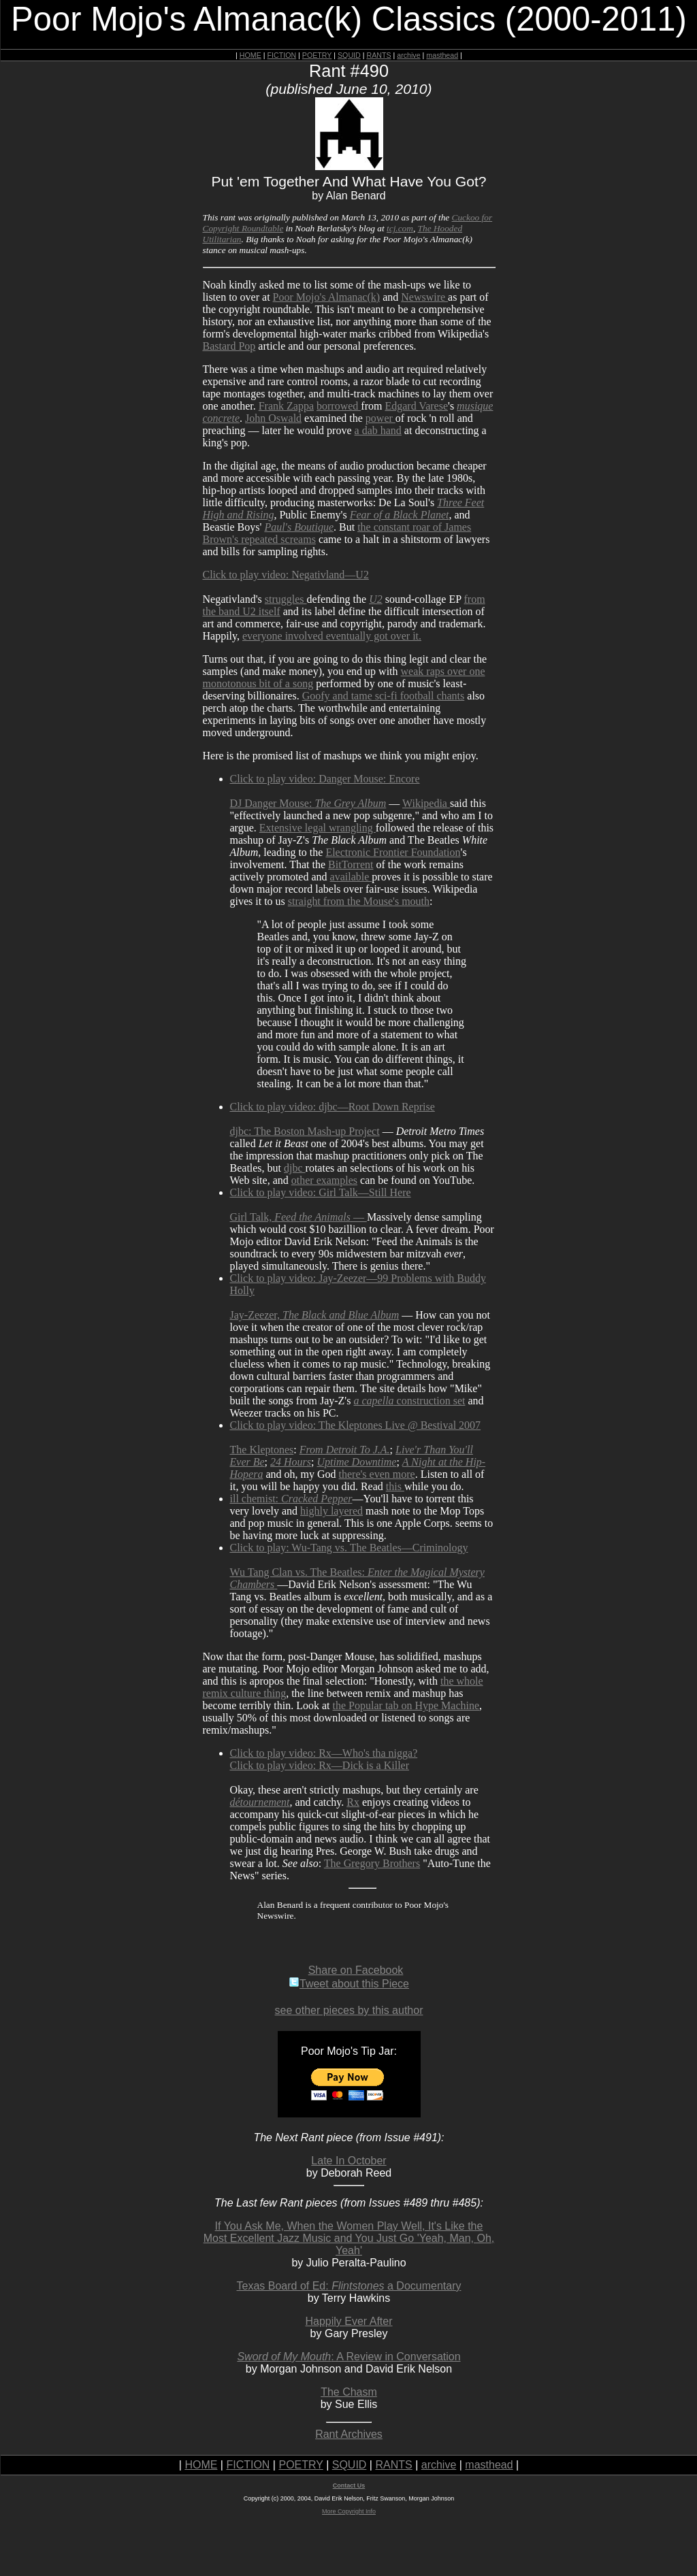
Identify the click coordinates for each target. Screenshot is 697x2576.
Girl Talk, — (298, 1217)
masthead (442, 55)
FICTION (282, 55)
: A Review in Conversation (348, 2356)
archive (408, 55)
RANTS (378, 55)
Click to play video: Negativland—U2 (286, 574)
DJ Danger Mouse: (308, 803)
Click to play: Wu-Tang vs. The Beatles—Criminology (349, 1547)
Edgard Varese (416, 406)
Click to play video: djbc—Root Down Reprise (332, 1106)
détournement (260, 1802)
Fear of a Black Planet (399, 515)
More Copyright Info (349, 2511)
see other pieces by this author (349, 2010)
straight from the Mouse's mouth (358, 901)
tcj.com (400, 228)
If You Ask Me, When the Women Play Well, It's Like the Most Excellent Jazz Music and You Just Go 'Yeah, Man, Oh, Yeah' (349, 2238)
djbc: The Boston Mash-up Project (305, 1131)
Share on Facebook (356, 1970)
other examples (324, 1180)
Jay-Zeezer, (315, 1315)
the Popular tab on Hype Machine (406, 1705)
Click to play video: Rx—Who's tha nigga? (324, 1753)
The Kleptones (262, 1449)
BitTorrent (350, 864)
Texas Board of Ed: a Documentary (349, 2286)
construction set (409, 1400)
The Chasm (349, 2392)
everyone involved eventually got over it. (331, 636)
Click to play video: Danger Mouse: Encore (325, 779)
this (395, 1486)
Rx (352, 1802)
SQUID (349, 55)
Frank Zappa (286, 406)
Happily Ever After (348, 2321)
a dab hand (378, 430)
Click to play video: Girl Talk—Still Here (320, 1192)
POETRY (316, 55)
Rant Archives (349, 2434)
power (380, 418)
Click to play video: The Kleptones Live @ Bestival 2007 (355, 1425)
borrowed (339, 406)
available (351, 876)
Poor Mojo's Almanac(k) (326, 297)
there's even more (377, 1474)
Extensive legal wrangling (317, 827)
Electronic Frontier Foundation (392, 852)
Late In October (348, 2160)
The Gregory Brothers (372, 1863)
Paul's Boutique (299, 527)
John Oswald (273, 418)
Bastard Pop (229, 346)
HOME (250, 55)
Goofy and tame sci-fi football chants (383, 695)
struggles (286, 599)
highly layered (331, 1511)
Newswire (424, 297)
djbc (295, 1168)
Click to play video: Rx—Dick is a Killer (320, 1765)
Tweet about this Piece (349, 1983)
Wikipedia (426, 803)
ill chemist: (291, 1498)
